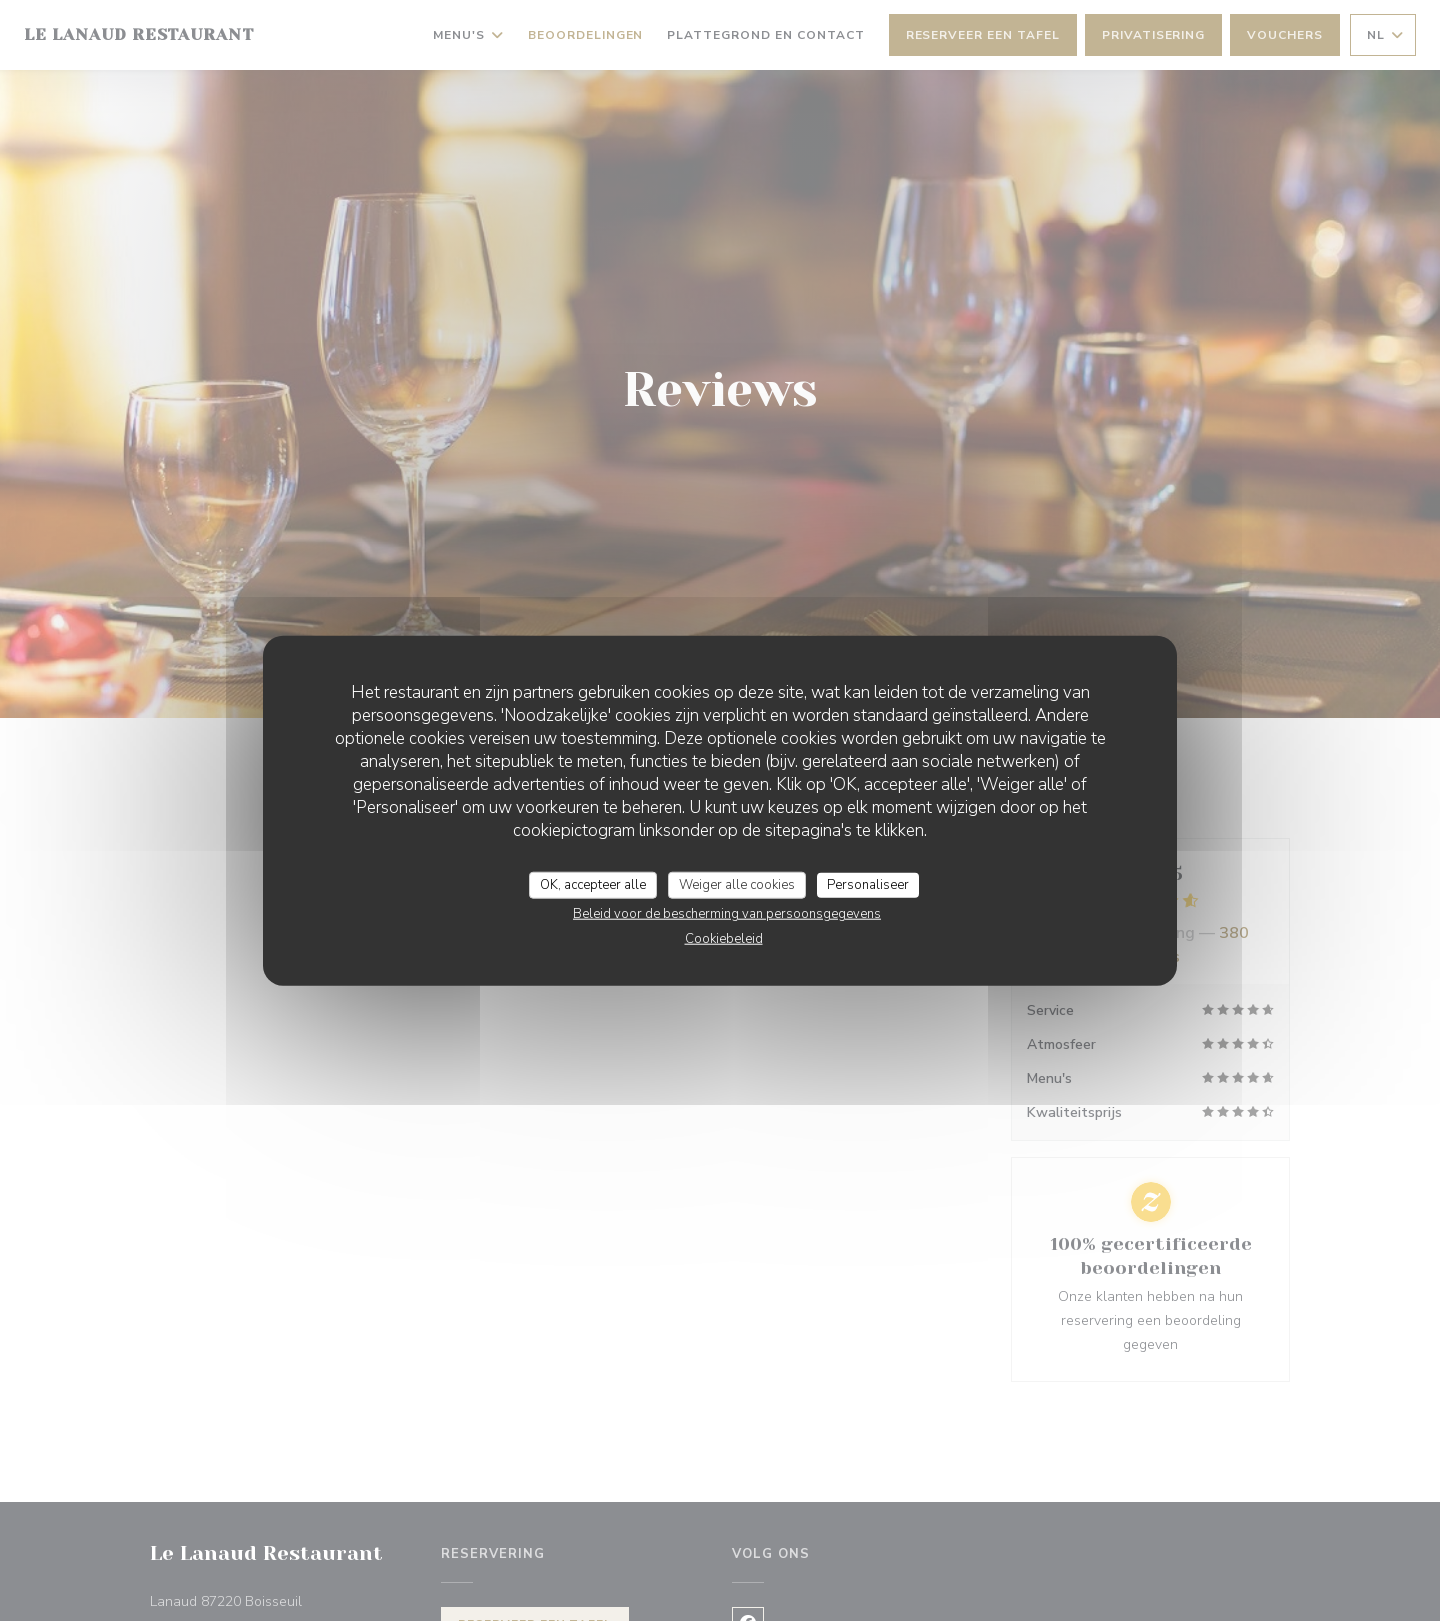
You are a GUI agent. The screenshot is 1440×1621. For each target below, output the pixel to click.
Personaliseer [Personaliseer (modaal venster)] (868, 884)
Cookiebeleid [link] (724, 939)
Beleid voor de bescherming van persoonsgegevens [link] (727, 914)
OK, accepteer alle (593, 884)
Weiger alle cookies (737, 884)
